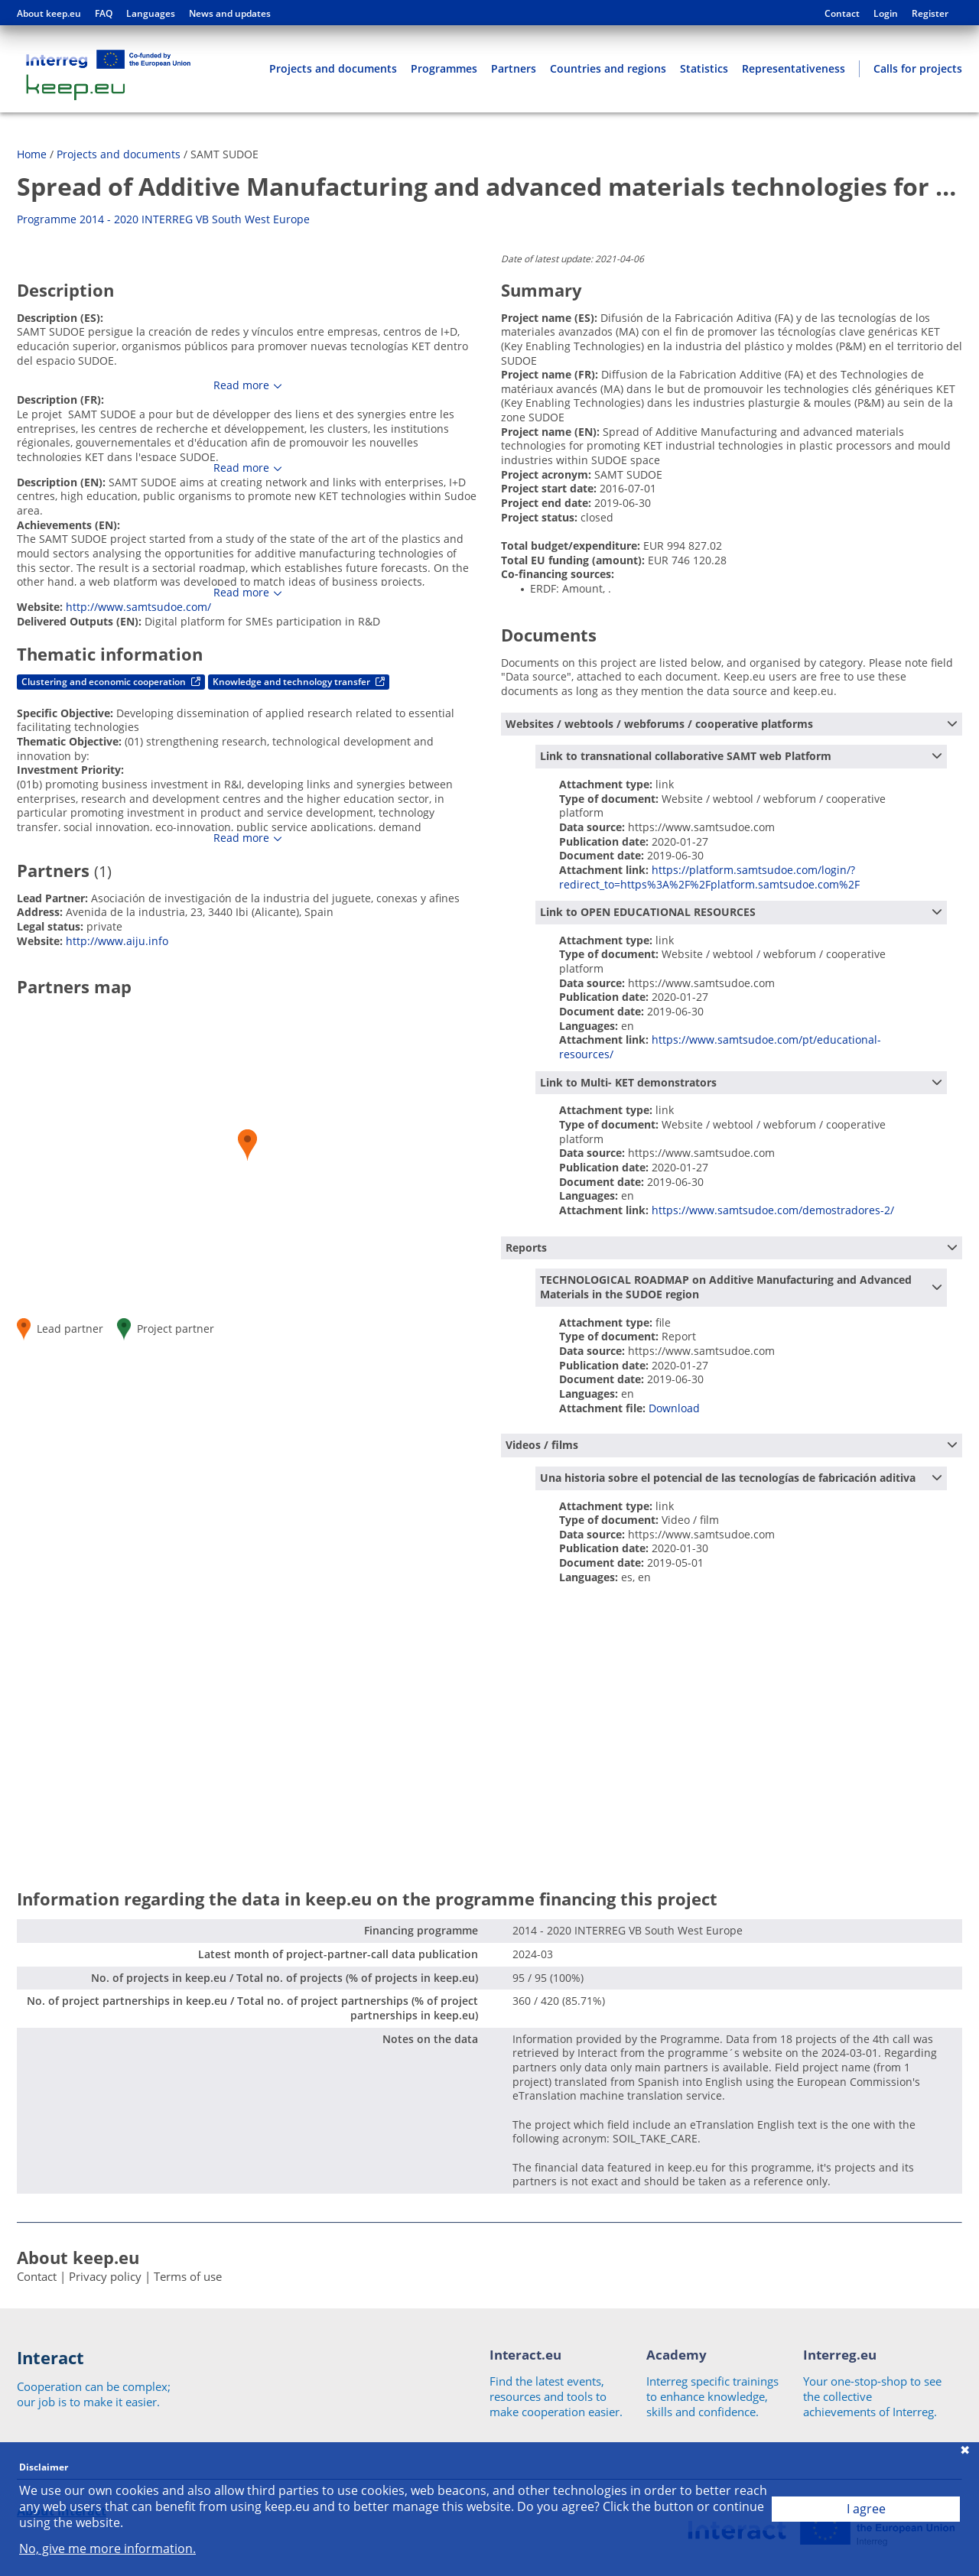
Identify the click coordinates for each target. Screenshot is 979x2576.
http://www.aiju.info (117, 941)
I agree (866, 2508)
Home (32, 154)
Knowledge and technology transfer (299, 681)
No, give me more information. (107, 2549)
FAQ (103, 14)
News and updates (230, 14)
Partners (513, 68)
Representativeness (793, 68)
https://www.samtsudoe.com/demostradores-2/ (773, 1210)
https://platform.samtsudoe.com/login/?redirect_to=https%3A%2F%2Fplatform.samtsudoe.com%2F (709, 877)
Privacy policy (105, 2276)
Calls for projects (917, 68)
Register (930, 14)
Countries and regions (608, 68)
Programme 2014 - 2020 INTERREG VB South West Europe (163, 219)
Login (885, 14)
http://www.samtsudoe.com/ (138, 606)
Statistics (704, 68)
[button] (247, 1145)
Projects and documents (333, 68)
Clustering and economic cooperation (110, 681)
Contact (842, 14)
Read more (241, 385)
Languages (150, 14)
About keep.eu (49, 14)
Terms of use (188, 2276)
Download (674, 1408)
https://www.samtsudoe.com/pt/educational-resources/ (720, 1046)
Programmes (444, 68)
